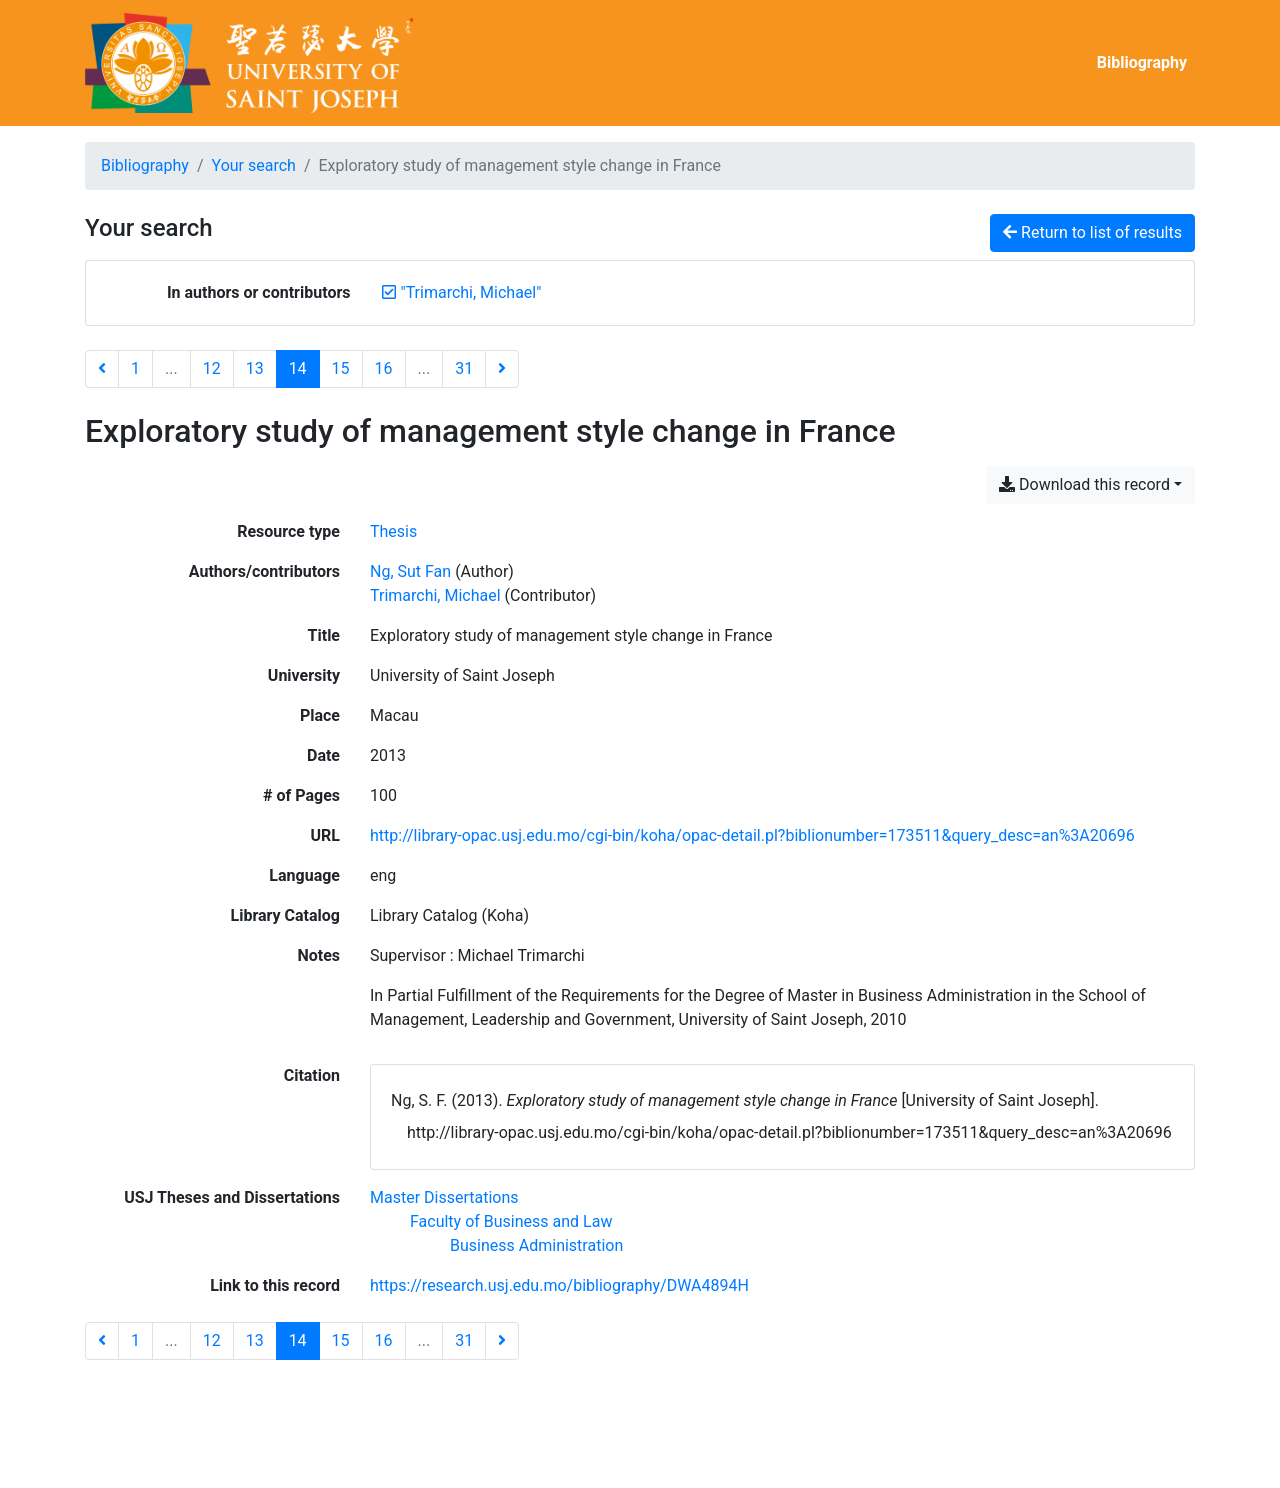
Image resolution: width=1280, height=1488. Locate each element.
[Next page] (502, 369)
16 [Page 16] (384, 368)
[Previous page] (102, 369)
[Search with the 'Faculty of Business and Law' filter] (511, 1221)
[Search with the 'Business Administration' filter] (536, 1245)
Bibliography (1142, 62)
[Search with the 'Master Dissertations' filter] (444, 1197)
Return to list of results (1092, 232)
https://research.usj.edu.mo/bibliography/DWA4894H (559, 1285)
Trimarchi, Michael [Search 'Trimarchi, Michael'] (435, 595)
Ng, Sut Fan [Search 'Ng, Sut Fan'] (410, 571)
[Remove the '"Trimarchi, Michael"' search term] (471, 292)
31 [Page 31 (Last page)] (464, 368)
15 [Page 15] (341, 368)
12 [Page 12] (212, 368)
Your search (254, 165)
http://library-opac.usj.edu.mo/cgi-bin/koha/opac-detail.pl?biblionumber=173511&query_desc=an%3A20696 (752, 835)
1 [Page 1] (135, 368)
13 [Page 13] (255, 368)
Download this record (1084, 484)
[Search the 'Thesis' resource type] (393, 531)
